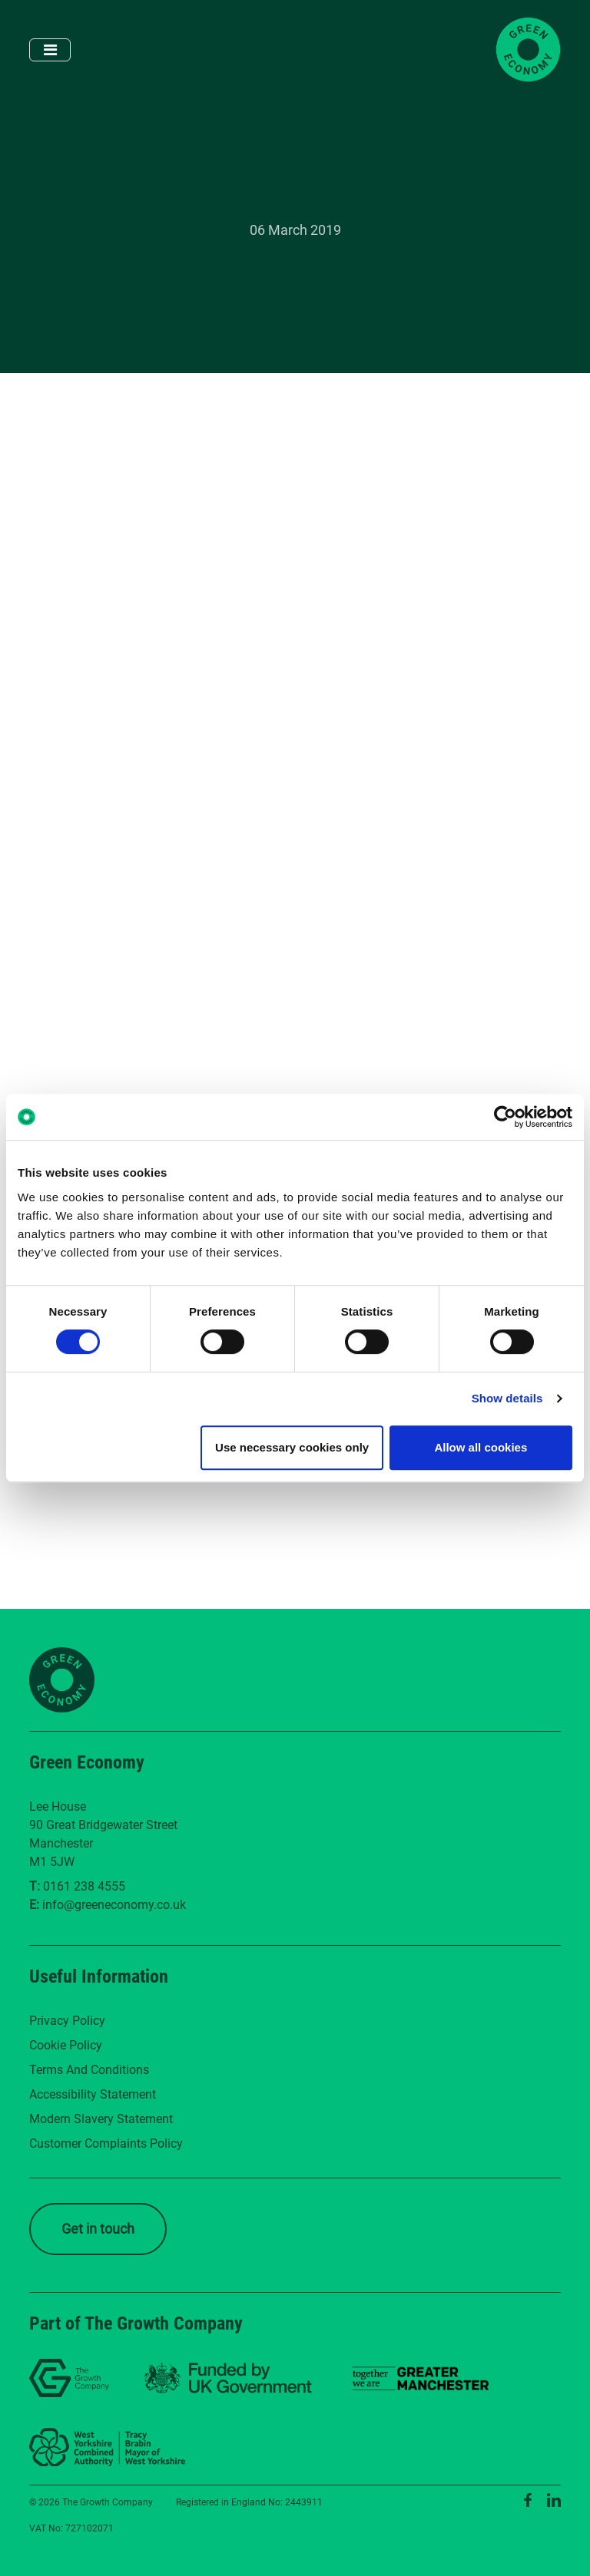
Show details (507, 1398)
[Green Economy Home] (528, 49)
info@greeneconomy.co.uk (114, 1904)
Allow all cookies (480, 1447)
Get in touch (97, 2229)
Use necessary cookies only (292, 1447)
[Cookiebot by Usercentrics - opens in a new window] (505, 1116)
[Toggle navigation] (50, 49)
